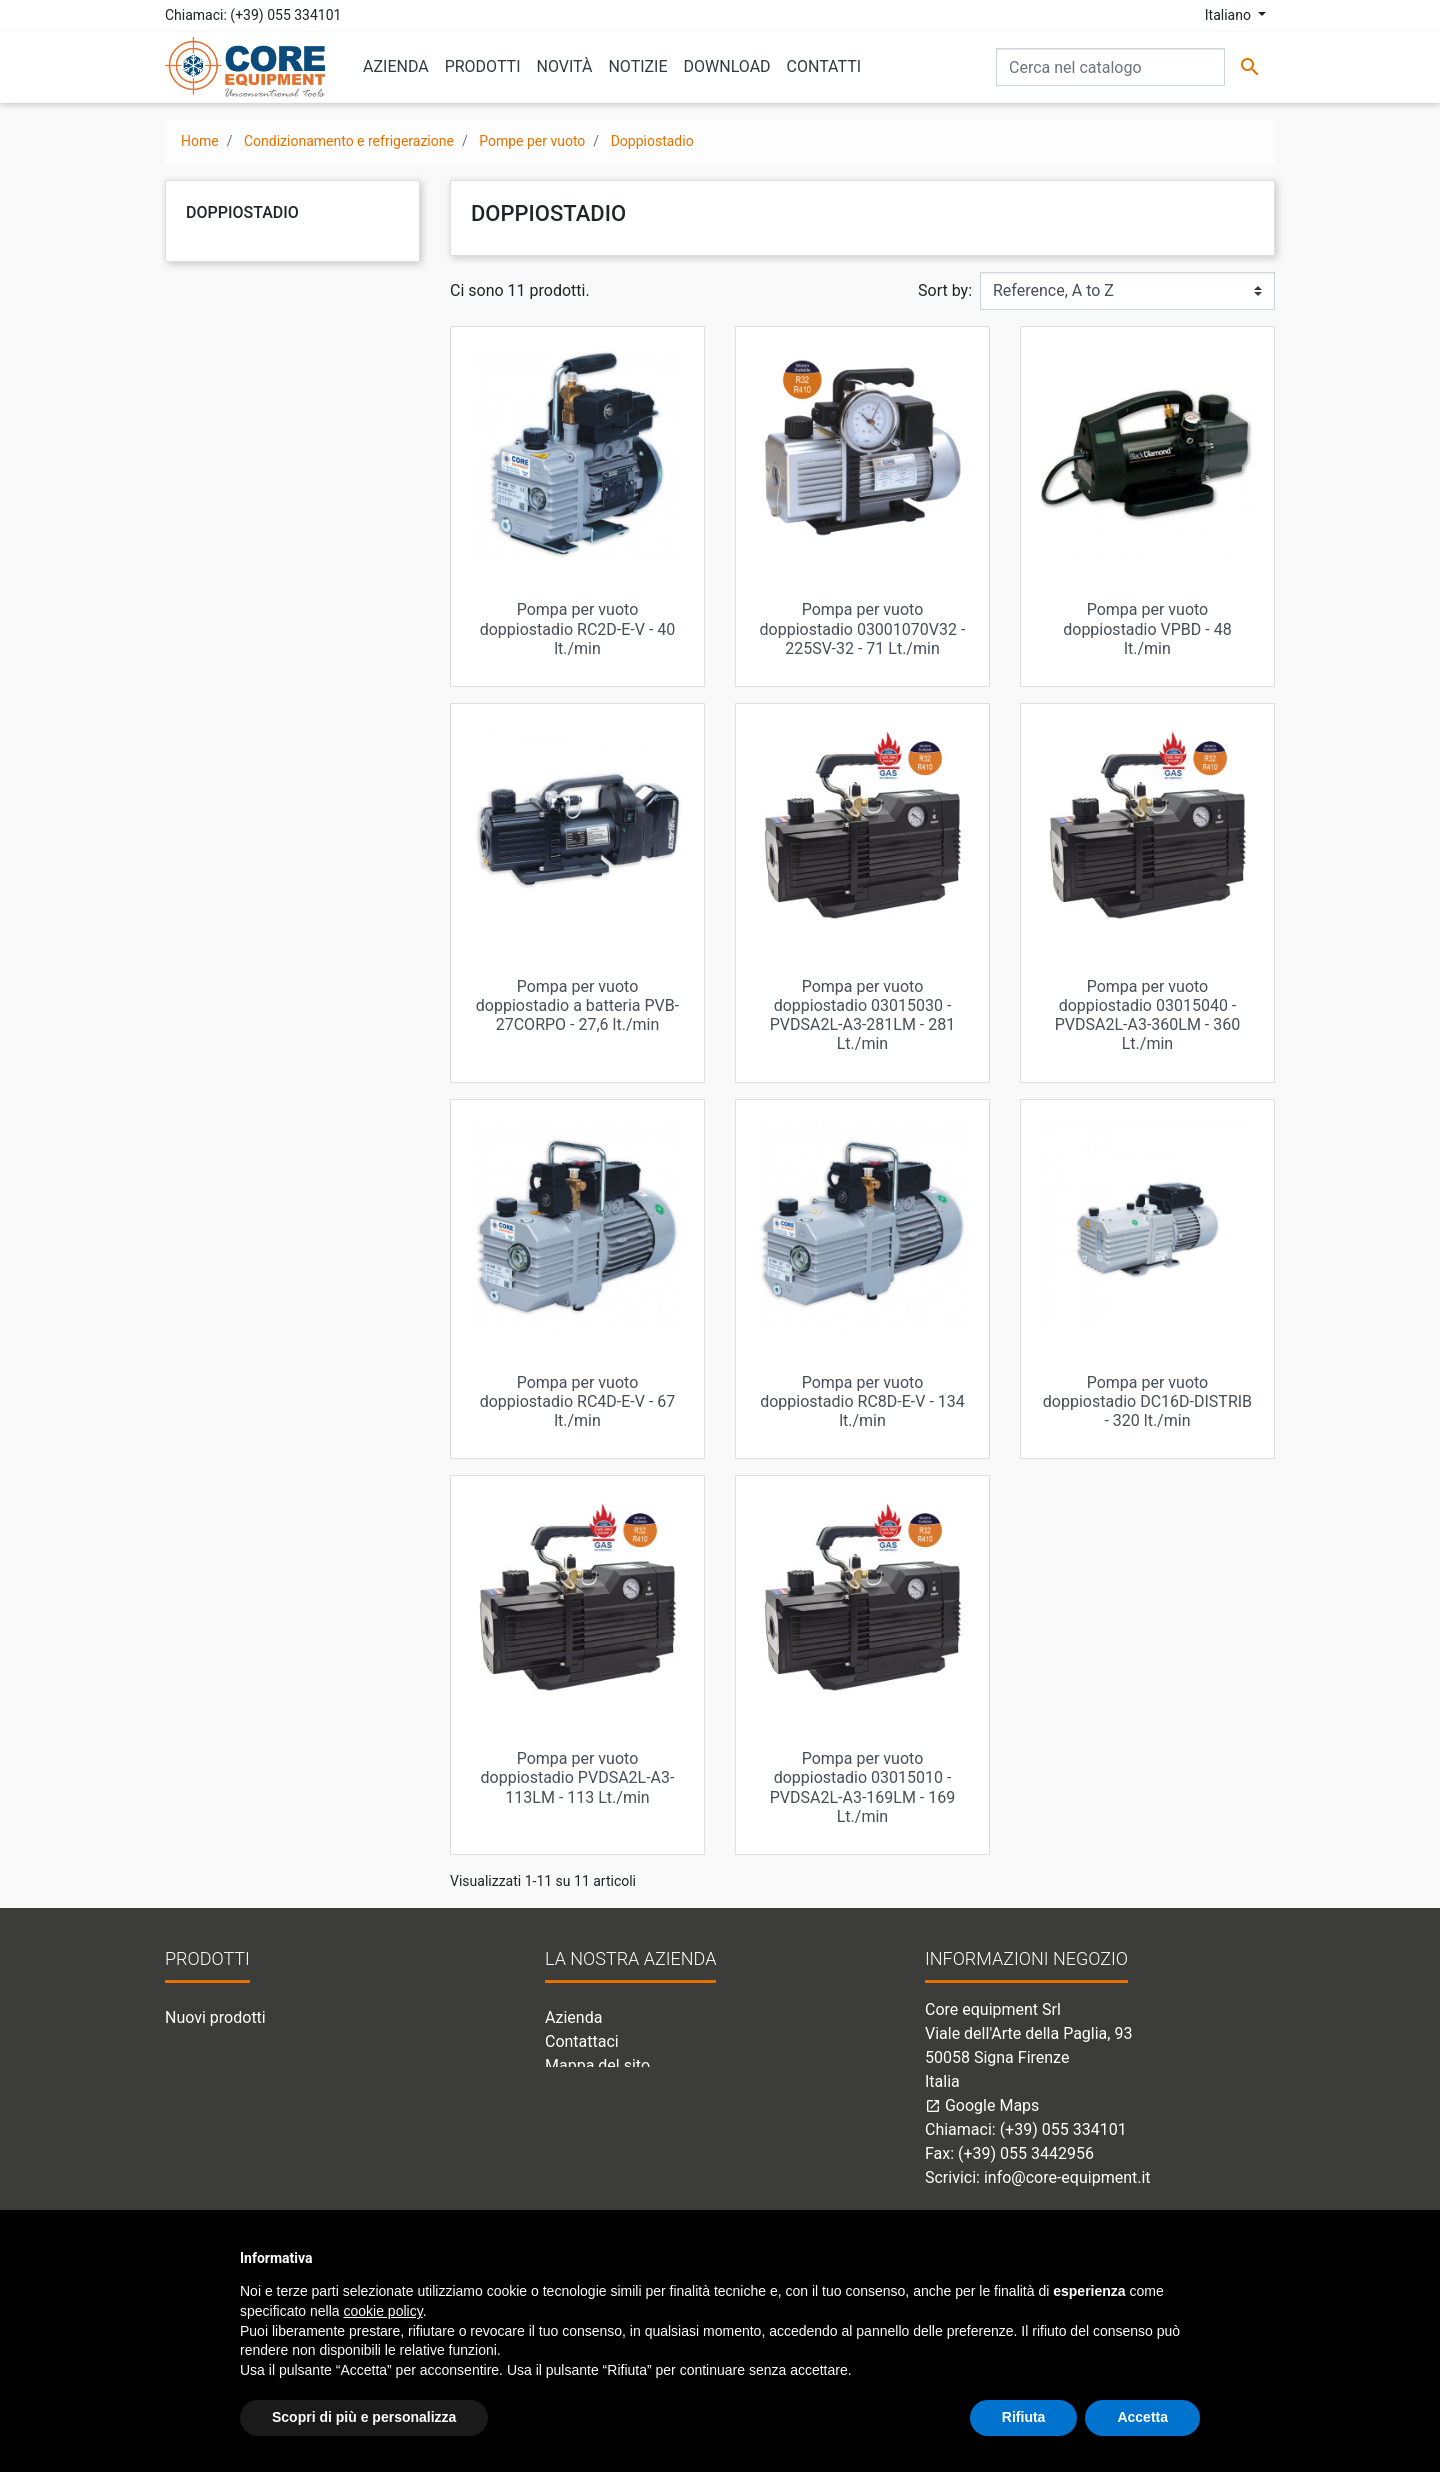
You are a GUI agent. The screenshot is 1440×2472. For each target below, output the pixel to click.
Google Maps (982, 2105)
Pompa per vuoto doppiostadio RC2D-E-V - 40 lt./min (578, 628)
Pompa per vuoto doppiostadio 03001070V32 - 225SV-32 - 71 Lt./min (863, 628)
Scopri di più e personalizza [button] (364, 2417)
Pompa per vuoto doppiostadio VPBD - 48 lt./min (1147, 628)
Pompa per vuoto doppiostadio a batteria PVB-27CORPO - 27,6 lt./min (577, 1005)
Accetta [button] (1142, 2417)
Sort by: (945, 290)
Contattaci (582, 2041)
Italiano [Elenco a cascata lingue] (1230, 15)
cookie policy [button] (383, 2311)
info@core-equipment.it (1067, 2177)
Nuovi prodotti (215, 2017)
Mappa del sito (597, 2065)
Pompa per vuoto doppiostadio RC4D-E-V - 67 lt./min (578, 1401)
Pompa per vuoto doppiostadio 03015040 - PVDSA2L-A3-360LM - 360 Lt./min (1148, 1015)
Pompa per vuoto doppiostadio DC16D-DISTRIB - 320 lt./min (1147, 1401)
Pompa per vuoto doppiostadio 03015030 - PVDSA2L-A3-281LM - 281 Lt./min (863, 1015)
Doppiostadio (242, 212)
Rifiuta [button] (1024, 2417)
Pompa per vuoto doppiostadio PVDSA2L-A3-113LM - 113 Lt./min (578, 1777)
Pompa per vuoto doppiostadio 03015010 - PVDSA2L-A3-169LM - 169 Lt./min (863, 1787)
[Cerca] (1110, 67)
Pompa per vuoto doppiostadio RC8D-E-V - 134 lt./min (862, 1401)
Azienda (573, 2017)
